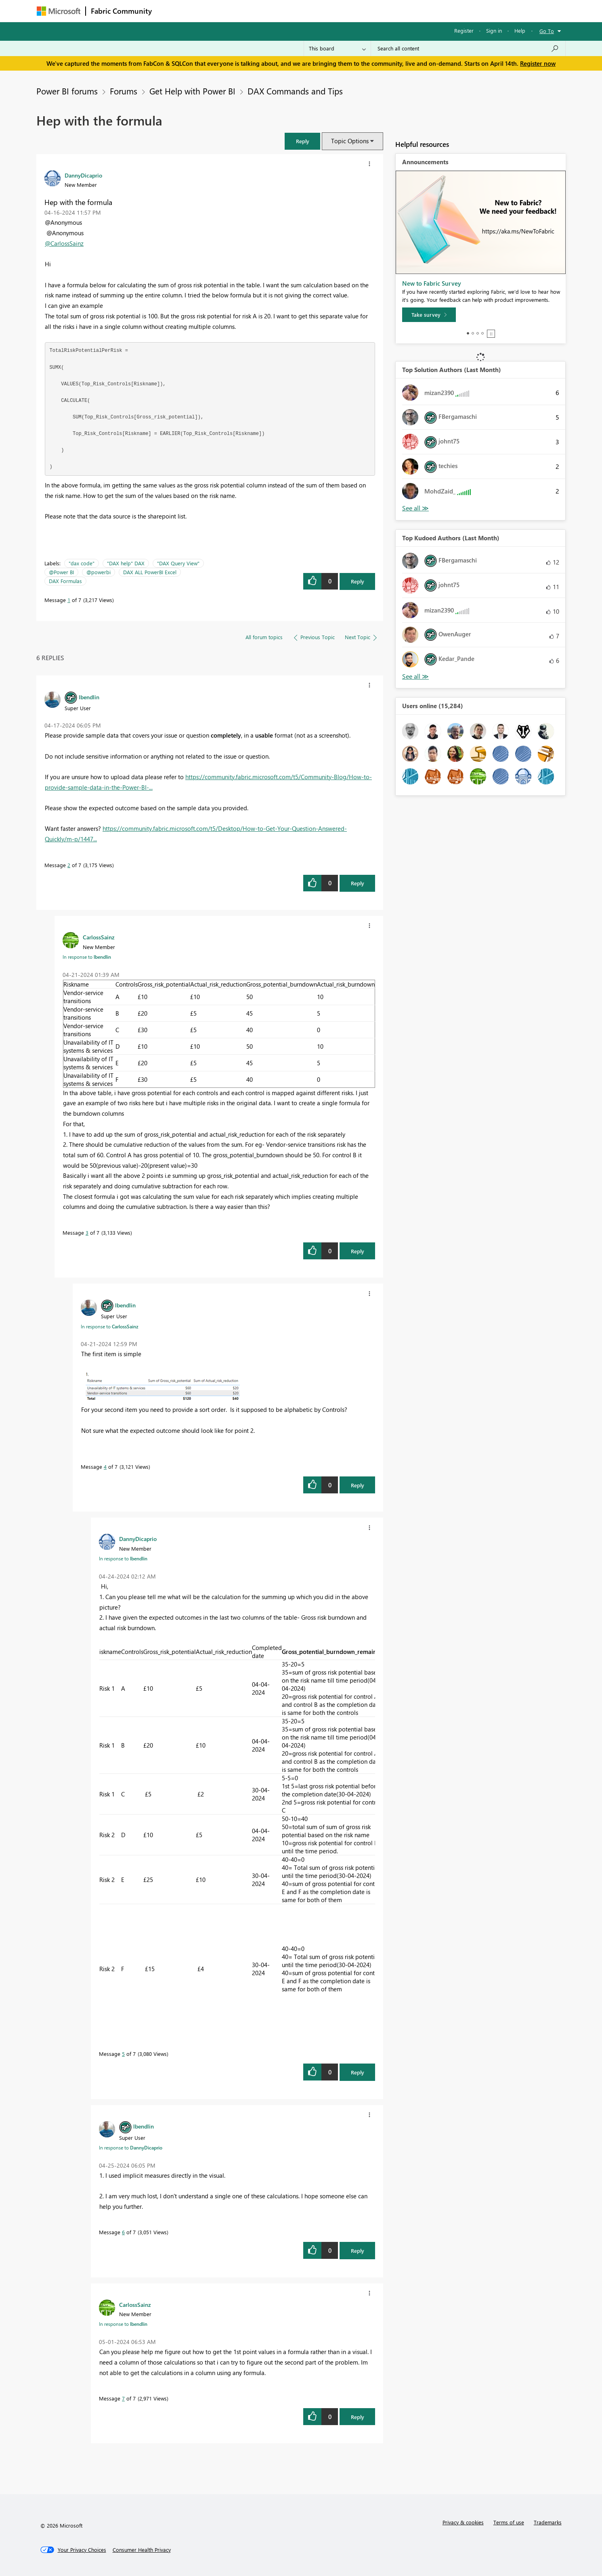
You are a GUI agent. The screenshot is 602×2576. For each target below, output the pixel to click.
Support (376, 10)
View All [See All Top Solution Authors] (415, 508)
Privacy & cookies (463, 2522)
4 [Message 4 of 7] (105, 1466)
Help (519, 30)
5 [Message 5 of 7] (123, 2053)
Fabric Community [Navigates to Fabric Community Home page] (121, 11)
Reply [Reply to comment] (357, 883)
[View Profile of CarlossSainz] (99, 937)
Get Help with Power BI (192, 90)
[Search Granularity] (337, 48)
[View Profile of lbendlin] (89, 697)
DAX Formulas (65, 580)
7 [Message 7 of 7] (123, 2398)
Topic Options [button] (350, 141)
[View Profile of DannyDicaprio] (83, 175)
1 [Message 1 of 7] (68, 599)
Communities (275, 10)
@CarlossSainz (64, 243)
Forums (170, 10)
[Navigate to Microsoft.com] (58, 11)
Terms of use (508, 2522)
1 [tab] (468, 333)
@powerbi (98, 572)
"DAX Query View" (178, 563)
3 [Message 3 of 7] (87, 1232)
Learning (342, 10)
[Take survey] (429, 314)
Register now (538, 63)
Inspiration (205, 10)
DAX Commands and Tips (295, 90)
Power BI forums (67, 90)
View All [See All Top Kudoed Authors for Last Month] (415, 676)
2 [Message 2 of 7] (68, 864)
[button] (302, 141)
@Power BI (61, 572)
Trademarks (548, 2522)
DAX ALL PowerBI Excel (149, 572)
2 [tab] (472, 333)
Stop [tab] (491, 334)
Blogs (310, 10)
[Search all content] (468, 48)
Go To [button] (546, 30)
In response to (87, 956)
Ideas (239, 10)
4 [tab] (482, 333)
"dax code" (81, 563)
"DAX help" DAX (126, 563)
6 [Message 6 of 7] (123, 2232)
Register (464, 30)
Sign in (494, 30)
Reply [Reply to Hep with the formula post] (357, 581)
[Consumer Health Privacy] (142, 2550)
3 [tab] (477, 333)
